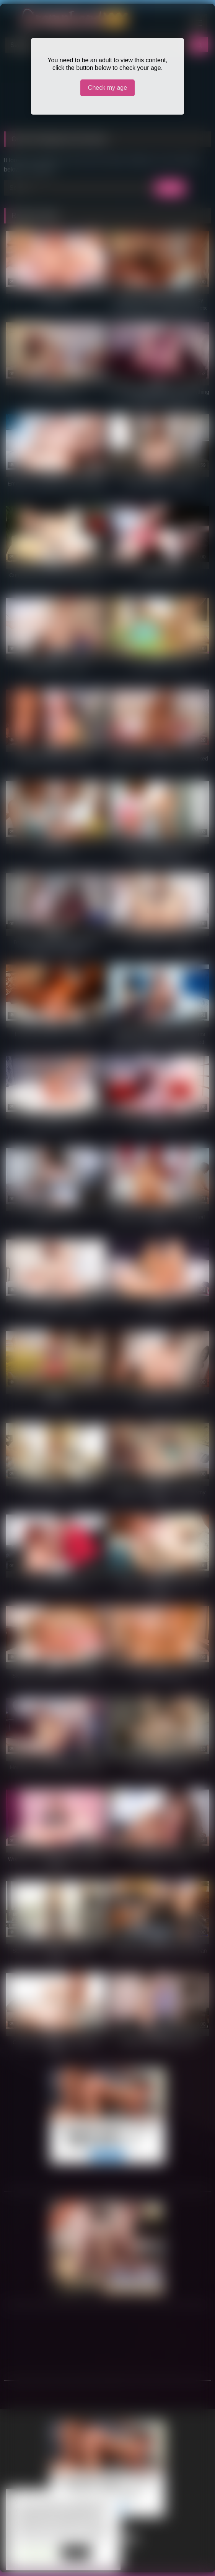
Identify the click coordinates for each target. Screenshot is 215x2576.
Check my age (107, 87)
